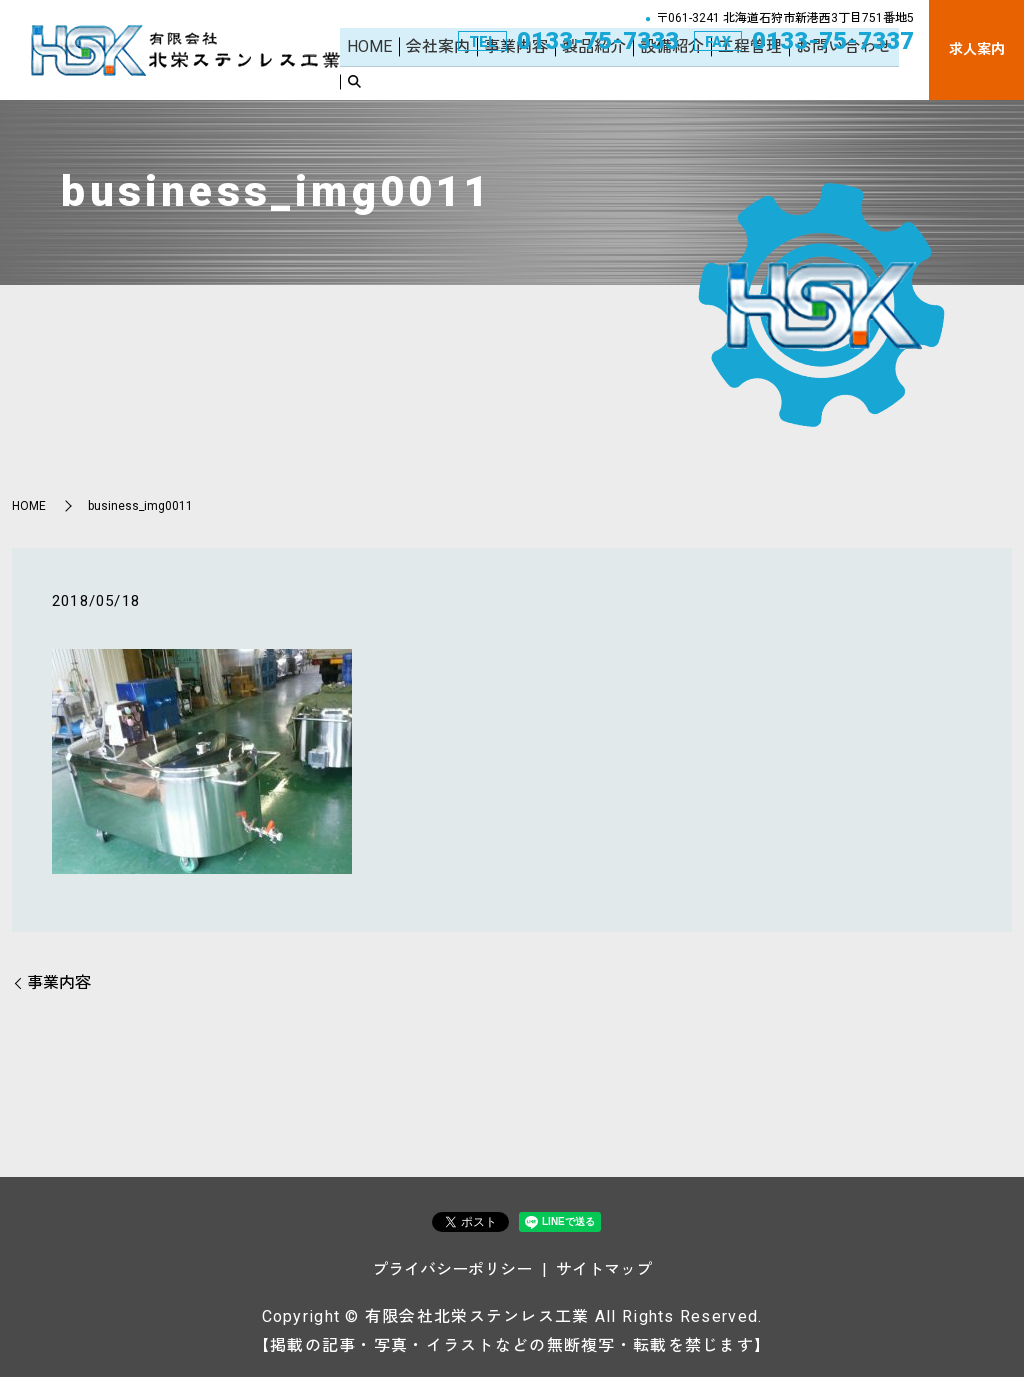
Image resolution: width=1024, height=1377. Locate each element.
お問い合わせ (841, 77)
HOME (393, 77)
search (909, 79)
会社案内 (457, 77)
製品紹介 (604, 77)
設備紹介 (678, 77)
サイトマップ (604, 1269)
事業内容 (531, 77)
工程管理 (752, 77)
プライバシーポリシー (452, 1269)
